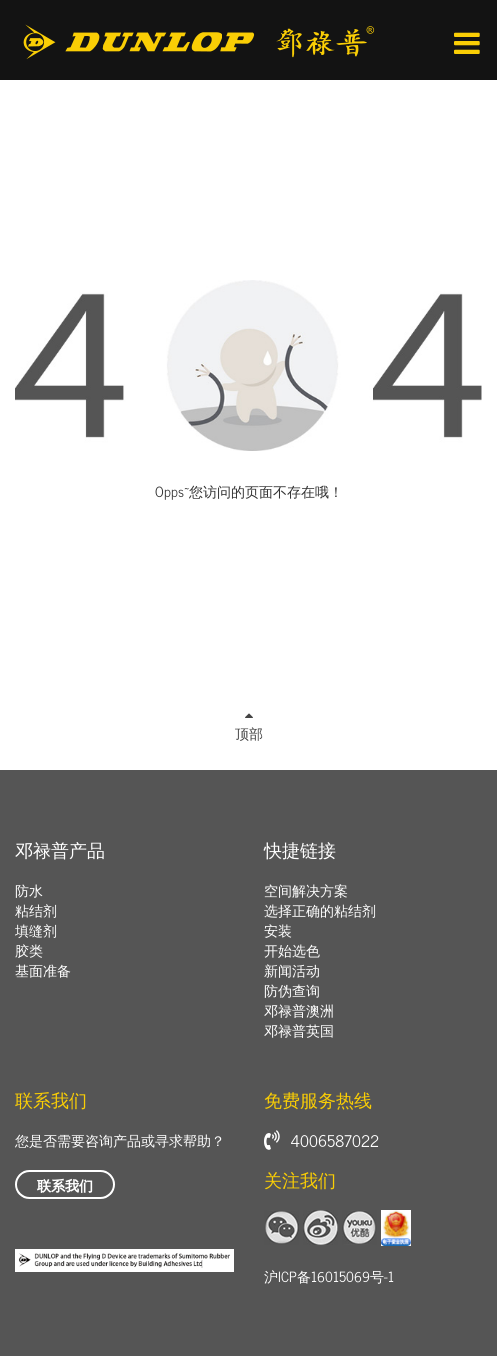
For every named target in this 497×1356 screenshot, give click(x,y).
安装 (278, 929)
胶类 (29, 949)
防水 (29, 889)
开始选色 (292, 949)
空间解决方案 (306, 889)
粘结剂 (36, 909)
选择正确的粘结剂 (320, 909)
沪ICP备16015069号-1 (329, 1275)
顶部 (249, 728)
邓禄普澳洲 (299, 1009)
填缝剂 (36, 929)
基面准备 (43, 969)
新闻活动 (292, 969)
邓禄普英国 (299, 1029)
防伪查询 (292, 989)
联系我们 (65, 1184)
